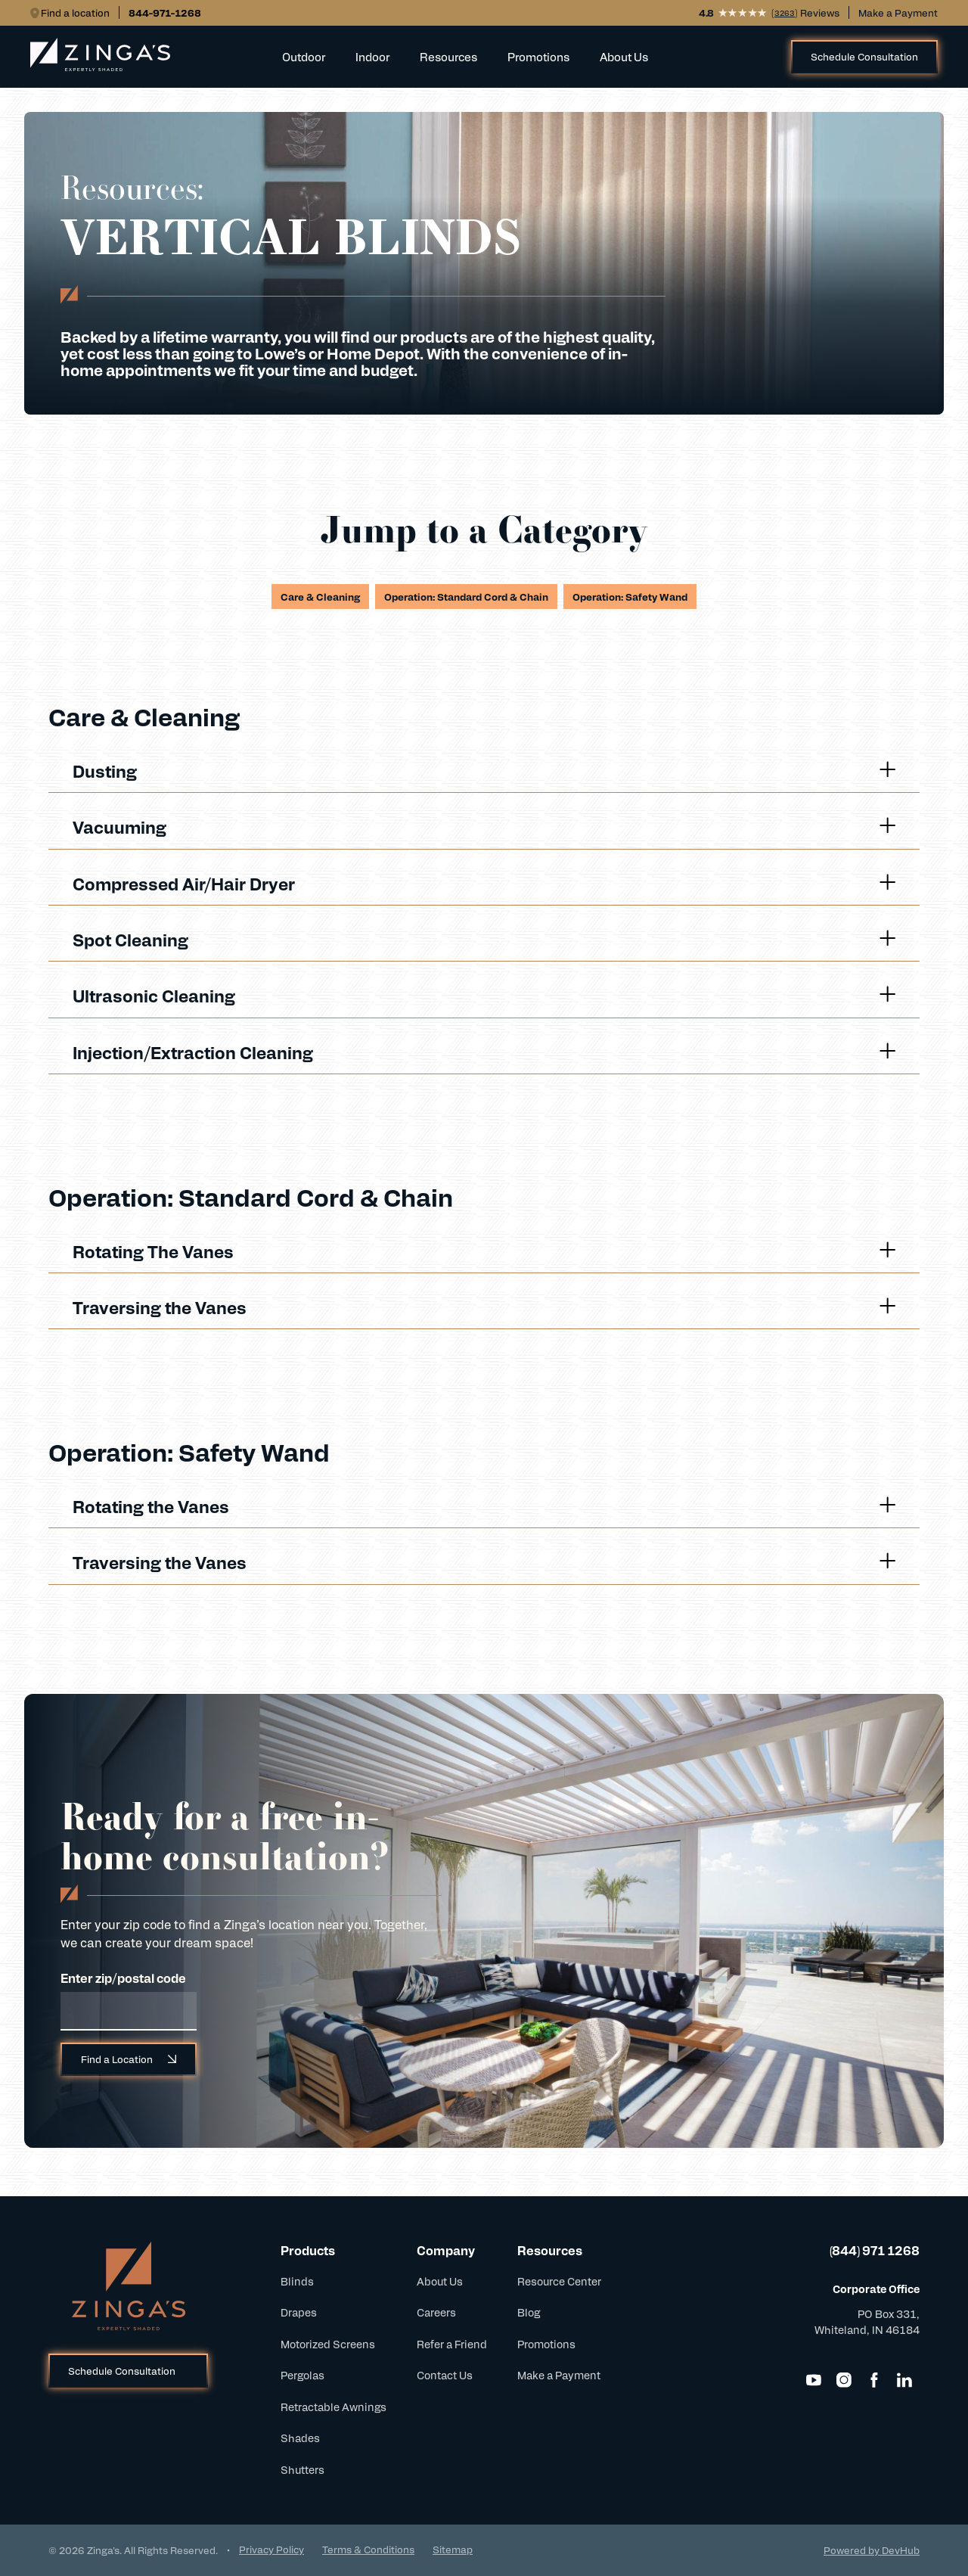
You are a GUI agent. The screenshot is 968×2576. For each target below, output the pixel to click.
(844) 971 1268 (875, 2250)
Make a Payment (898, 12)
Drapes (299, 2312)
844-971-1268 (165, 12)
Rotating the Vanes (484, 1506)
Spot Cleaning (484, 939)
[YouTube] (814, 2380)
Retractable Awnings (333, 2406)
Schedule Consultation (864, 56)
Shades (300, 2437)
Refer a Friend (452, 2344)
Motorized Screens (328, 2344)
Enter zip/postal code (123, 1978)
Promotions (538, 56)
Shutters (302, 2469)
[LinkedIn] (904, 2380)
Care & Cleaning (320, 596)
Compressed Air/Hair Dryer (484, 883)
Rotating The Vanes (484, 1251)
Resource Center (559, 2281)
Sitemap (453, 2549)
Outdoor (303, 56)
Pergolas (302, 2375)
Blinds (297, 2281)
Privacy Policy (271, 2549)
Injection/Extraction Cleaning (484, 1052)
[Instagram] (844, 2380)
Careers (436, 2312)
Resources (448, 56)
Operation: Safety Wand (629, 596)
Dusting (484, 771)
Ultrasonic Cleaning (484, 995)
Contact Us (445, 2375)
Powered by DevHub (872, 2549)
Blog (528, 2312)
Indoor (372, 56)
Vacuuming (484, 826)
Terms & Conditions (368, 2549)
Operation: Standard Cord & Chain (466, 596)
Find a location (75, 12)
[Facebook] (874, 2380)
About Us (624, 56)
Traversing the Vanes (484, 1307)
